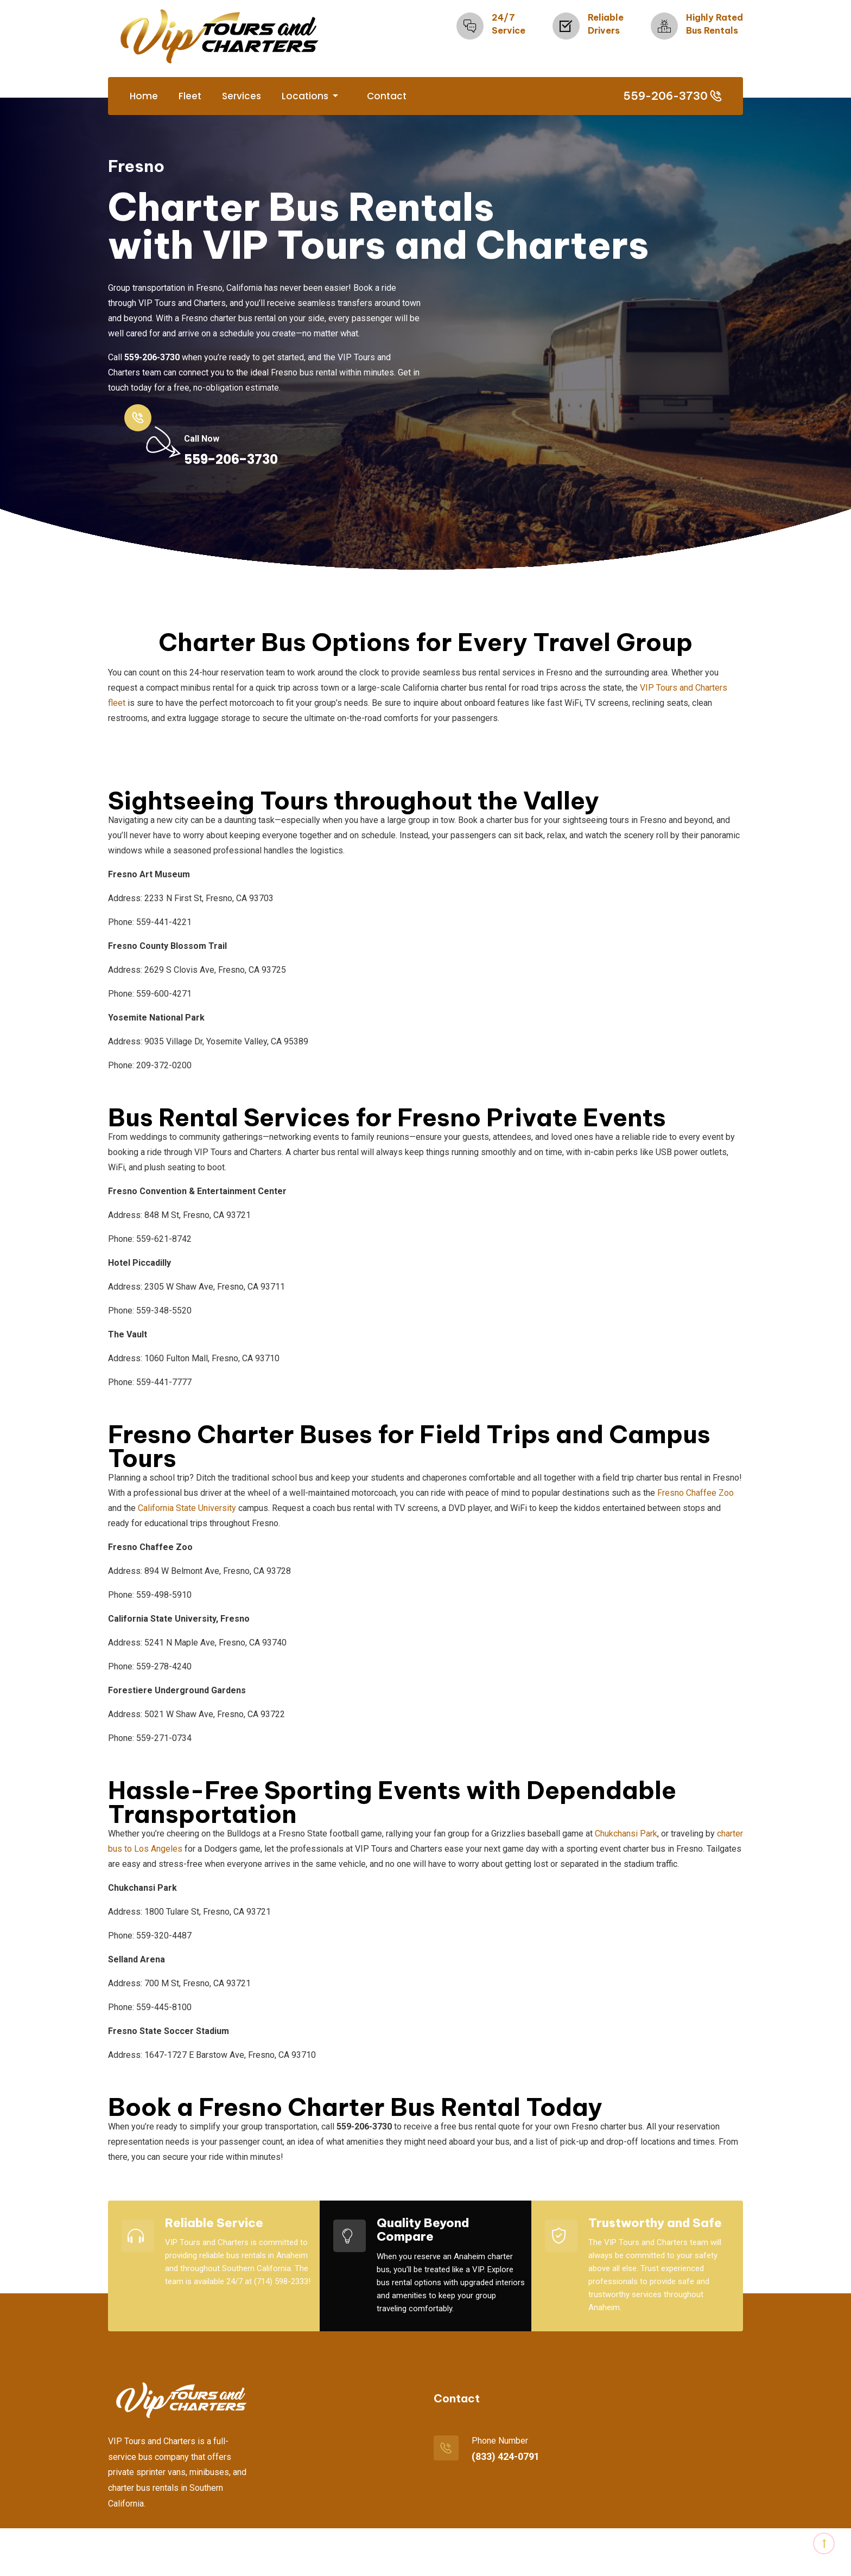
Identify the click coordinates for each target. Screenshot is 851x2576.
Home (144, 96)
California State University (187, 1507)
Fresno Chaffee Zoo (695, 1492)
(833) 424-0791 (505, 2455)
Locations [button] (306, 96)
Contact (387, 96)
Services (241, 96)
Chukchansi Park (626, 1832)
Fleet (190, 96)
